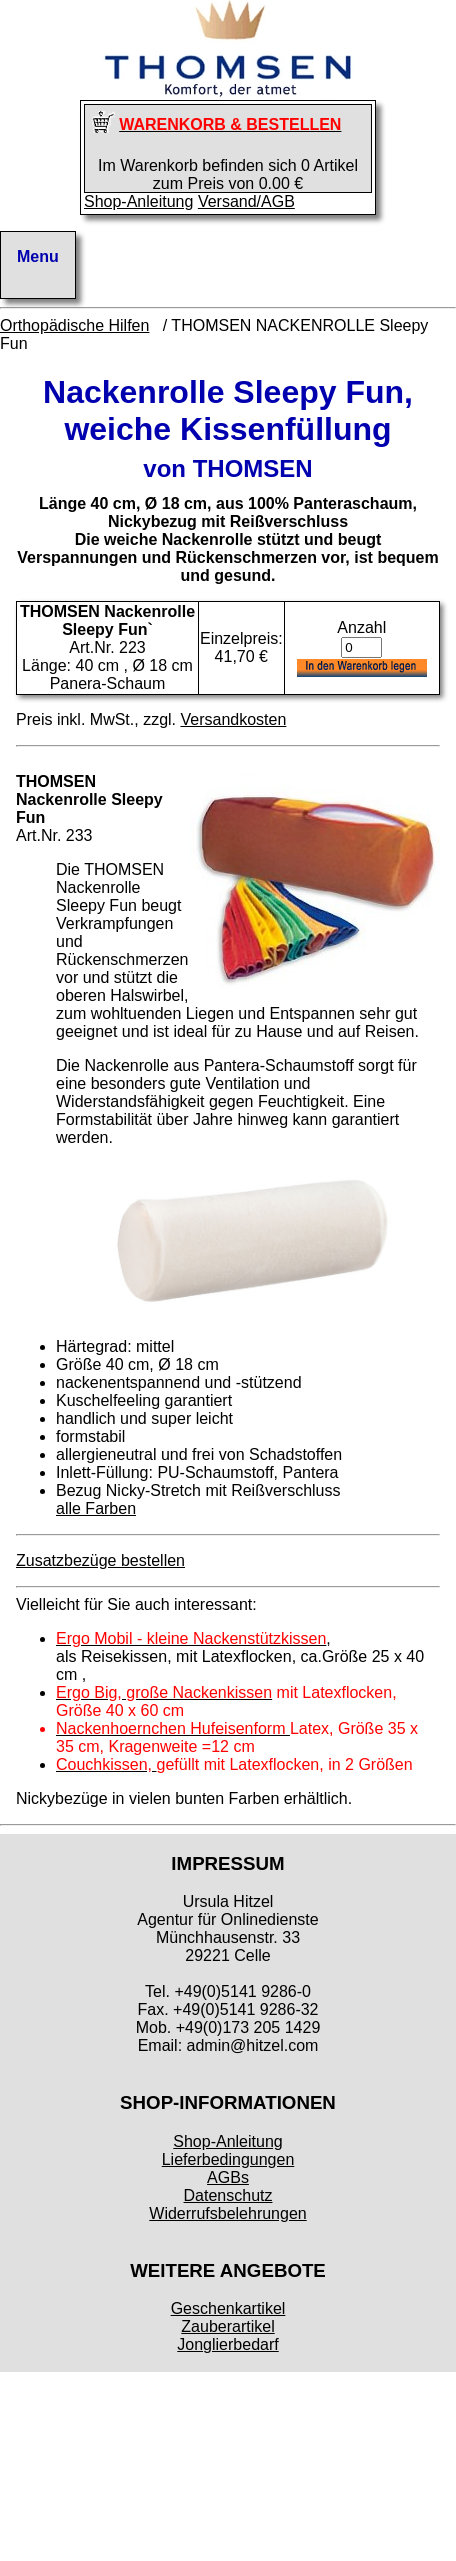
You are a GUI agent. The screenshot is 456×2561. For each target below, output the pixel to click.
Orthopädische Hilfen (74, 325)
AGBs (228, 2177)
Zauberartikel (227, 2326)
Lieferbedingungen (228, 2159)
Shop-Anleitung (138, 201)
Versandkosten (233, 719)
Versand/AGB (246, 201)
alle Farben (96, 1508)
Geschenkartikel (228, 2308)
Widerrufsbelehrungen (227, 2213)
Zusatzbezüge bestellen (100, 1560)
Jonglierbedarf (227, 2344)
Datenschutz (228, 2195)
